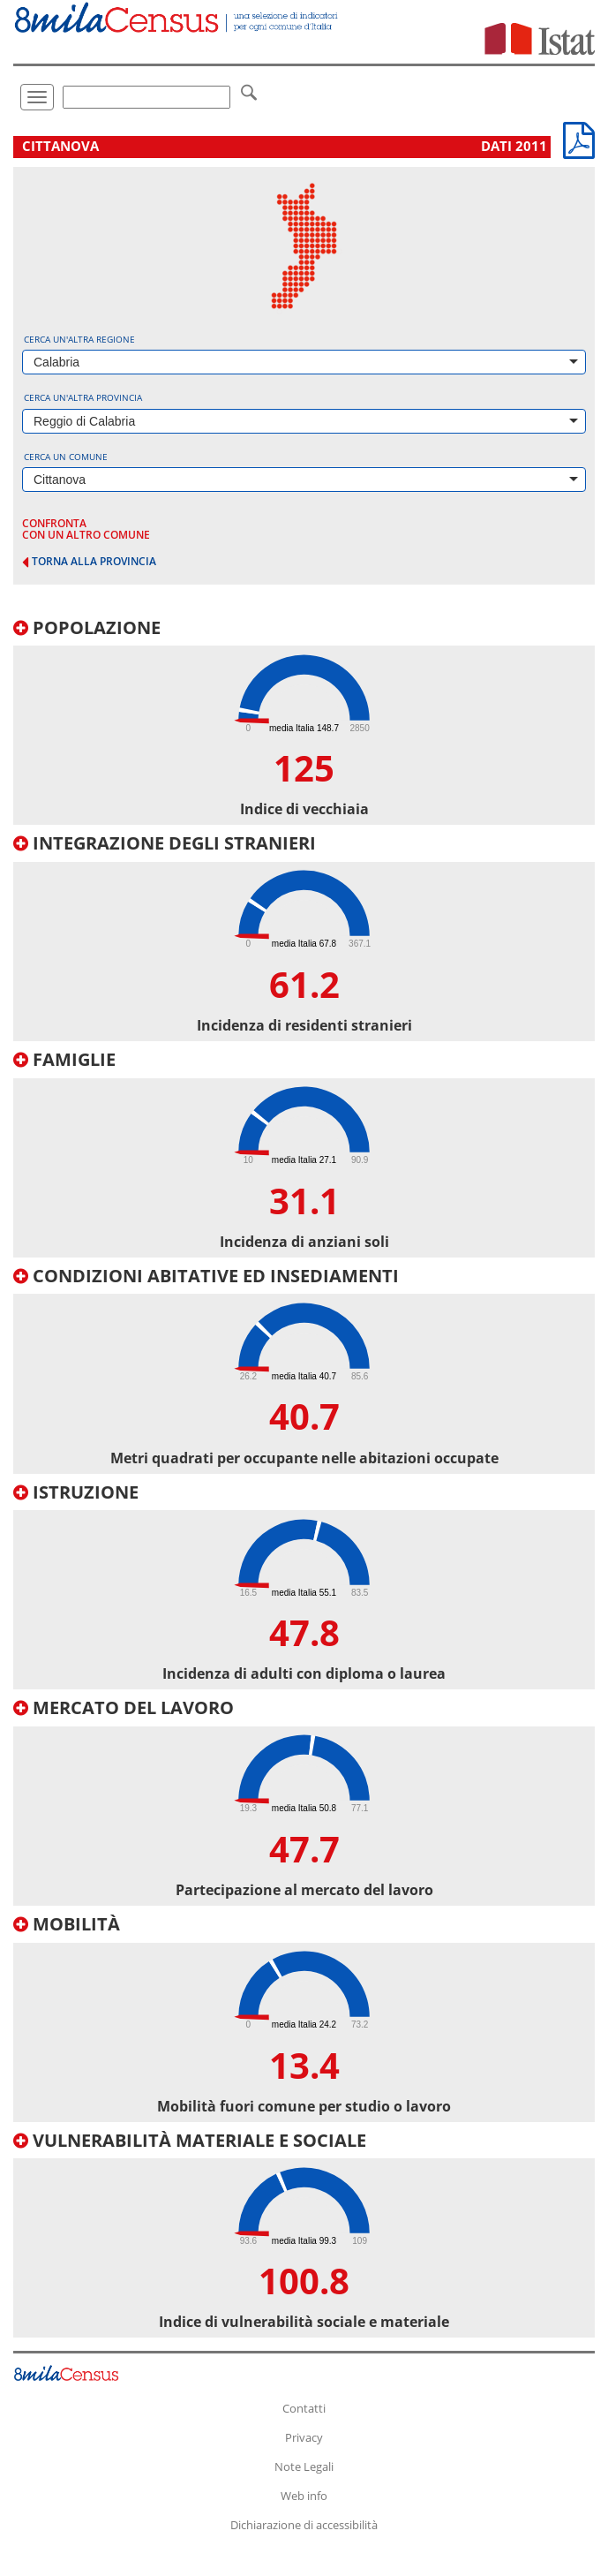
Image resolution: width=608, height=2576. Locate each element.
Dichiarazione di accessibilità (304, 2525)
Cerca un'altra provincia (83, 397)
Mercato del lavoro (123, 1707)
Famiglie (64, 1059)
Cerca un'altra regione (79, 339)
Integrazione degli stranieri (164, 843)
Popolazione (87, 627)
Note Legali (304, 2466)
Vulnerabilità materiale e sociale (189, 2140)
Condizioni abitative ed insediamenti (206, 1276)
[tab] (304, 722)
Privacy (304, 2437)
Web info (304, 2496)
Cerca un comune (66, 456)
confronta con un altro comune (86, 529)
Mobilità (66, 1924)
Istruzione (76, 1492)
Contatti (304, 2408)
